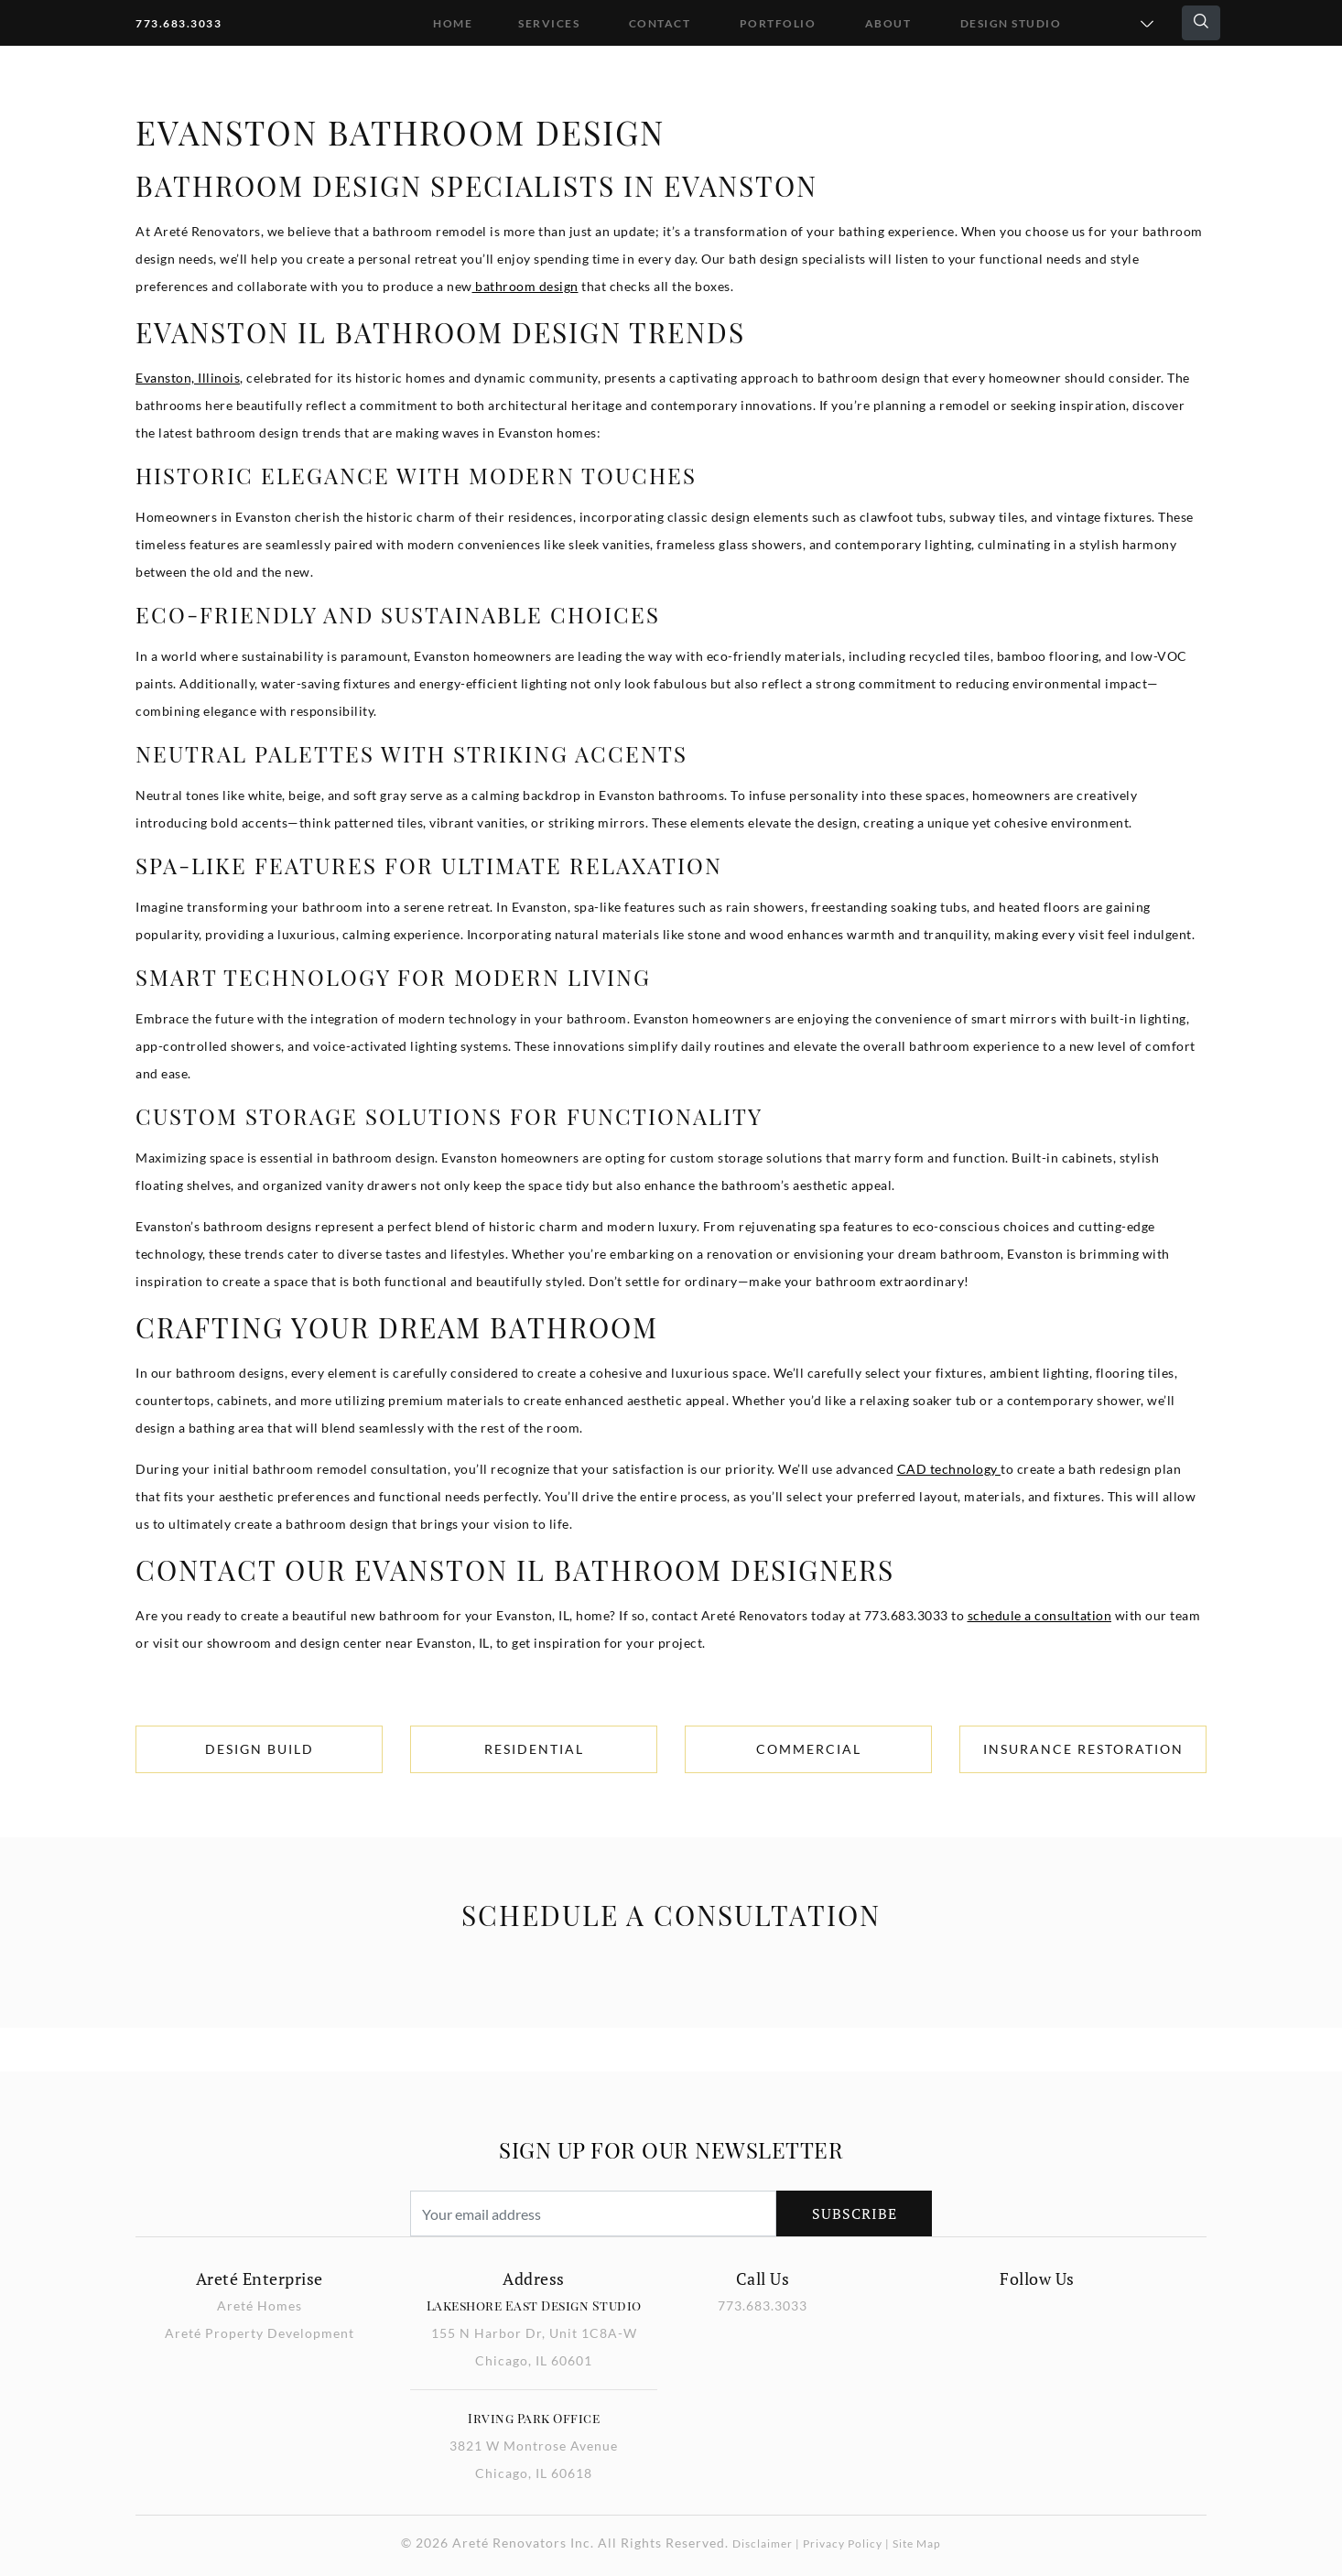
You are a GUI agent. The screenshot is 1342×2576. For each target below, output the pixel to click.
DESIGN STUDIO (1011, 23)
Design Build (259, 1749)
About (888, 23)
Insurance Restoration (1083, 1749)
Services (548, 23)
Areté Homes (259, 2305)
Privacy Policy (842, 2543)
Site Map (917, 2543)
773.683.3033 (178, 23)
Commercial (808, 1749)
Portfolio (778, 23)
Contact (660, 23)
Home (452, 23)
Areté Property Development (259, 2333)
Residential (534, 1749)
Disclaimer (762, 2543)
